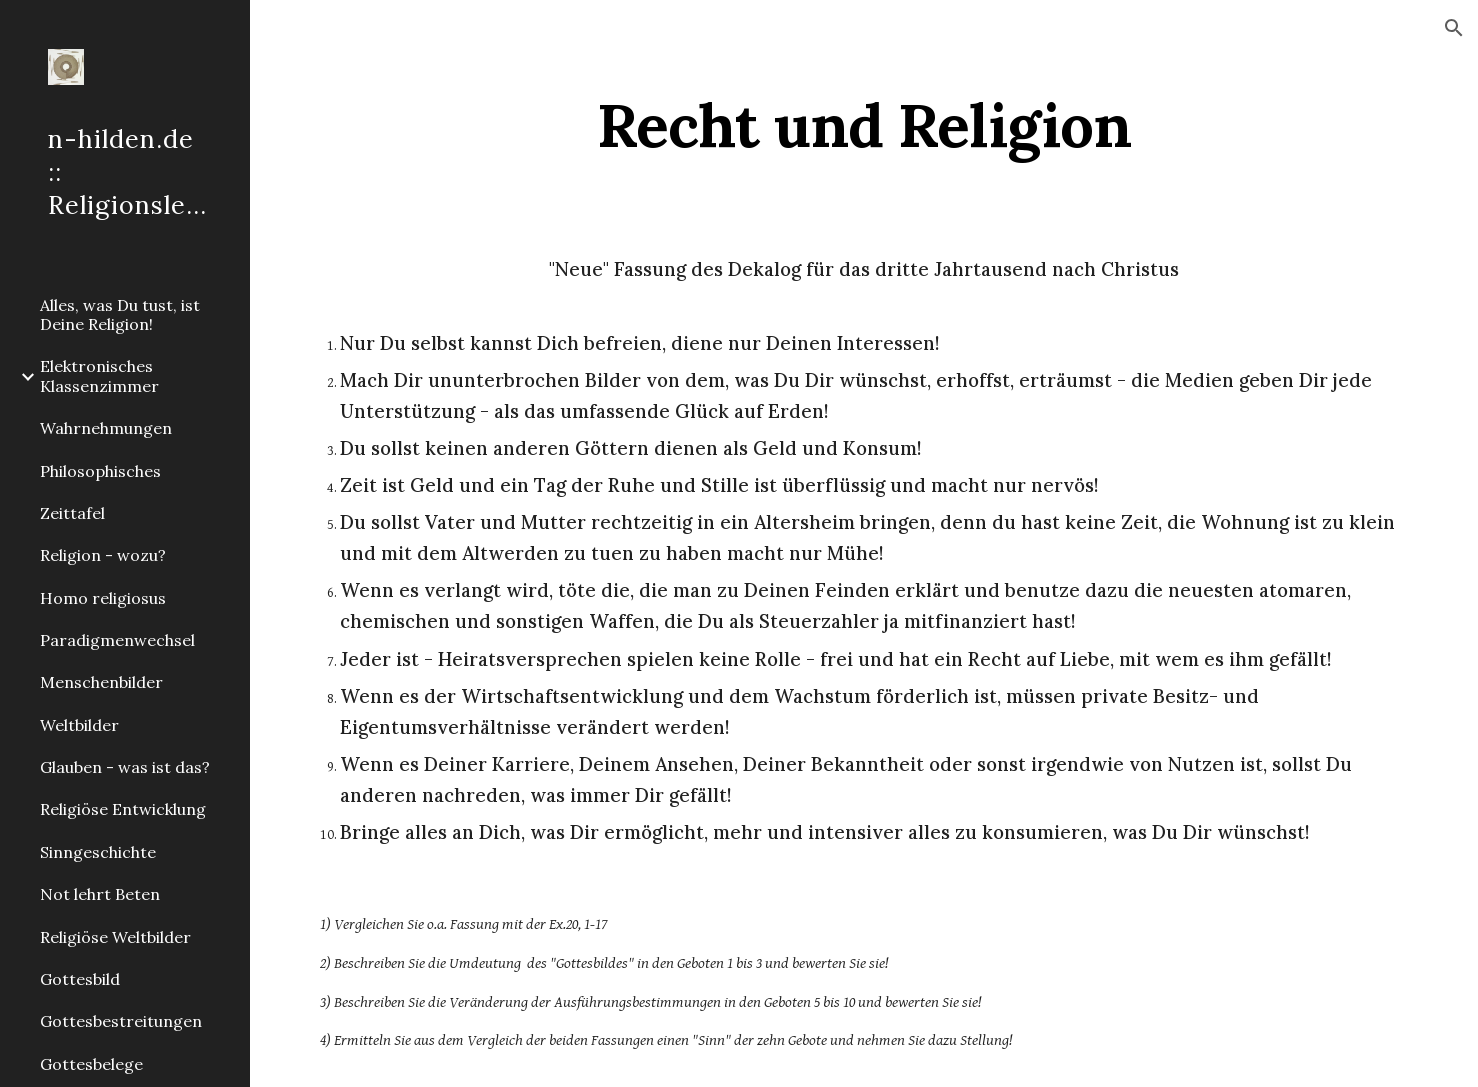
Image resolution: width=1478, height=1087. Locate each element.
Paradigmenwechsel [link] (117, 640)
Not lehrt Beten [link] (100, 894)
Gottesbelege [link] (91, 1064)
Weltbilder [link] (79, 725)
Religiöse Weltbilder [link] (115, 937)
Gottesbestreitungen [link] (121, 1021)
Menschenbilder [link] (101, 682)
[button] (1454, 28)
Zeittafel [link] (72, 513)
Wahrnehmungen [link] (106, 428)
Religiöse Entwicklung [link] (123, 809)
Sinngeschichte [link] (98, 852)
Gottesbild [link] (80, 979)
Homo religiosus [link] (103, 598)
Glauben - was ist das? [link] (125, 767)
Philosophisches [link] (100, 471)
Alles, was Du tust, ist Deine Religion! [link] (120, 314)
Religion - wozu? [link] (103, 555)
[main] (864, 125)
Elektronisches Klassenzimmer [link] (99, 375)
